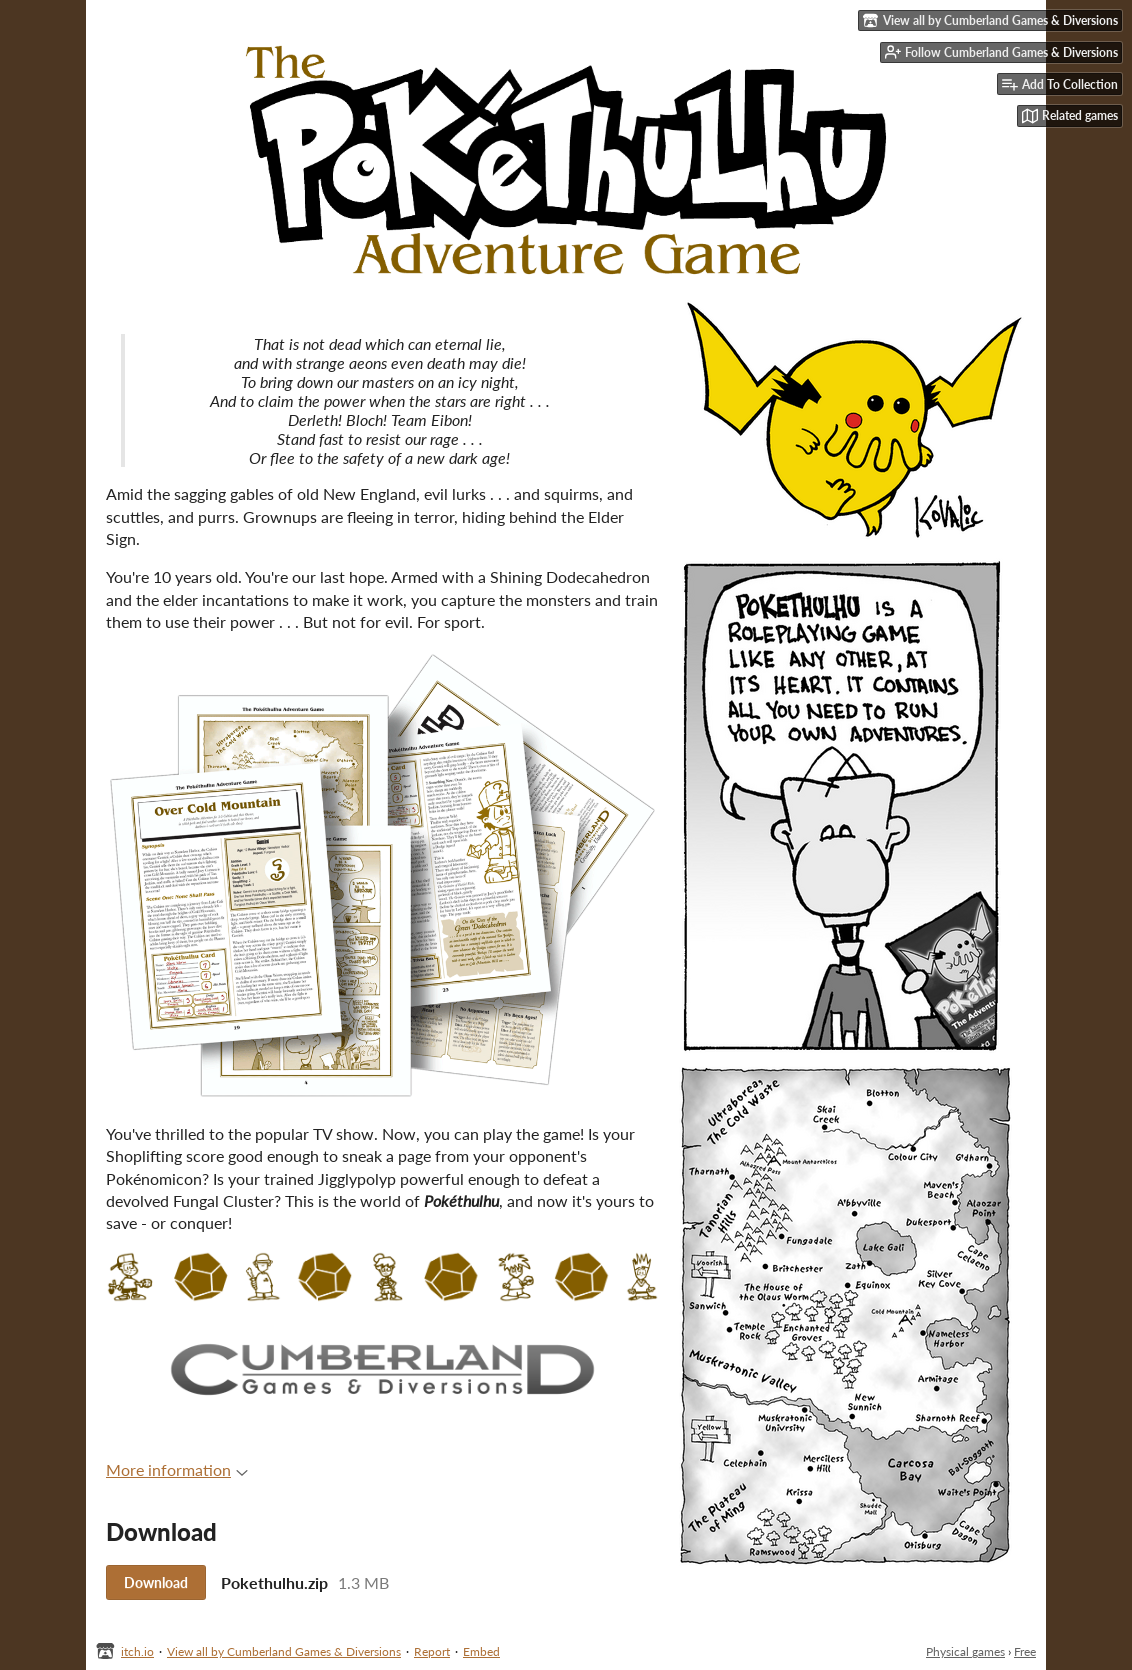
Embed (481, 1651)
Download (156, 1582)
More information (177, 1469)
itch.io (137, 1651)
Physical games (965, 1651)
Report (432, 1651)
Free (1025, 1651)
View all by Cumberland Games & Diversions (284, 1651)
